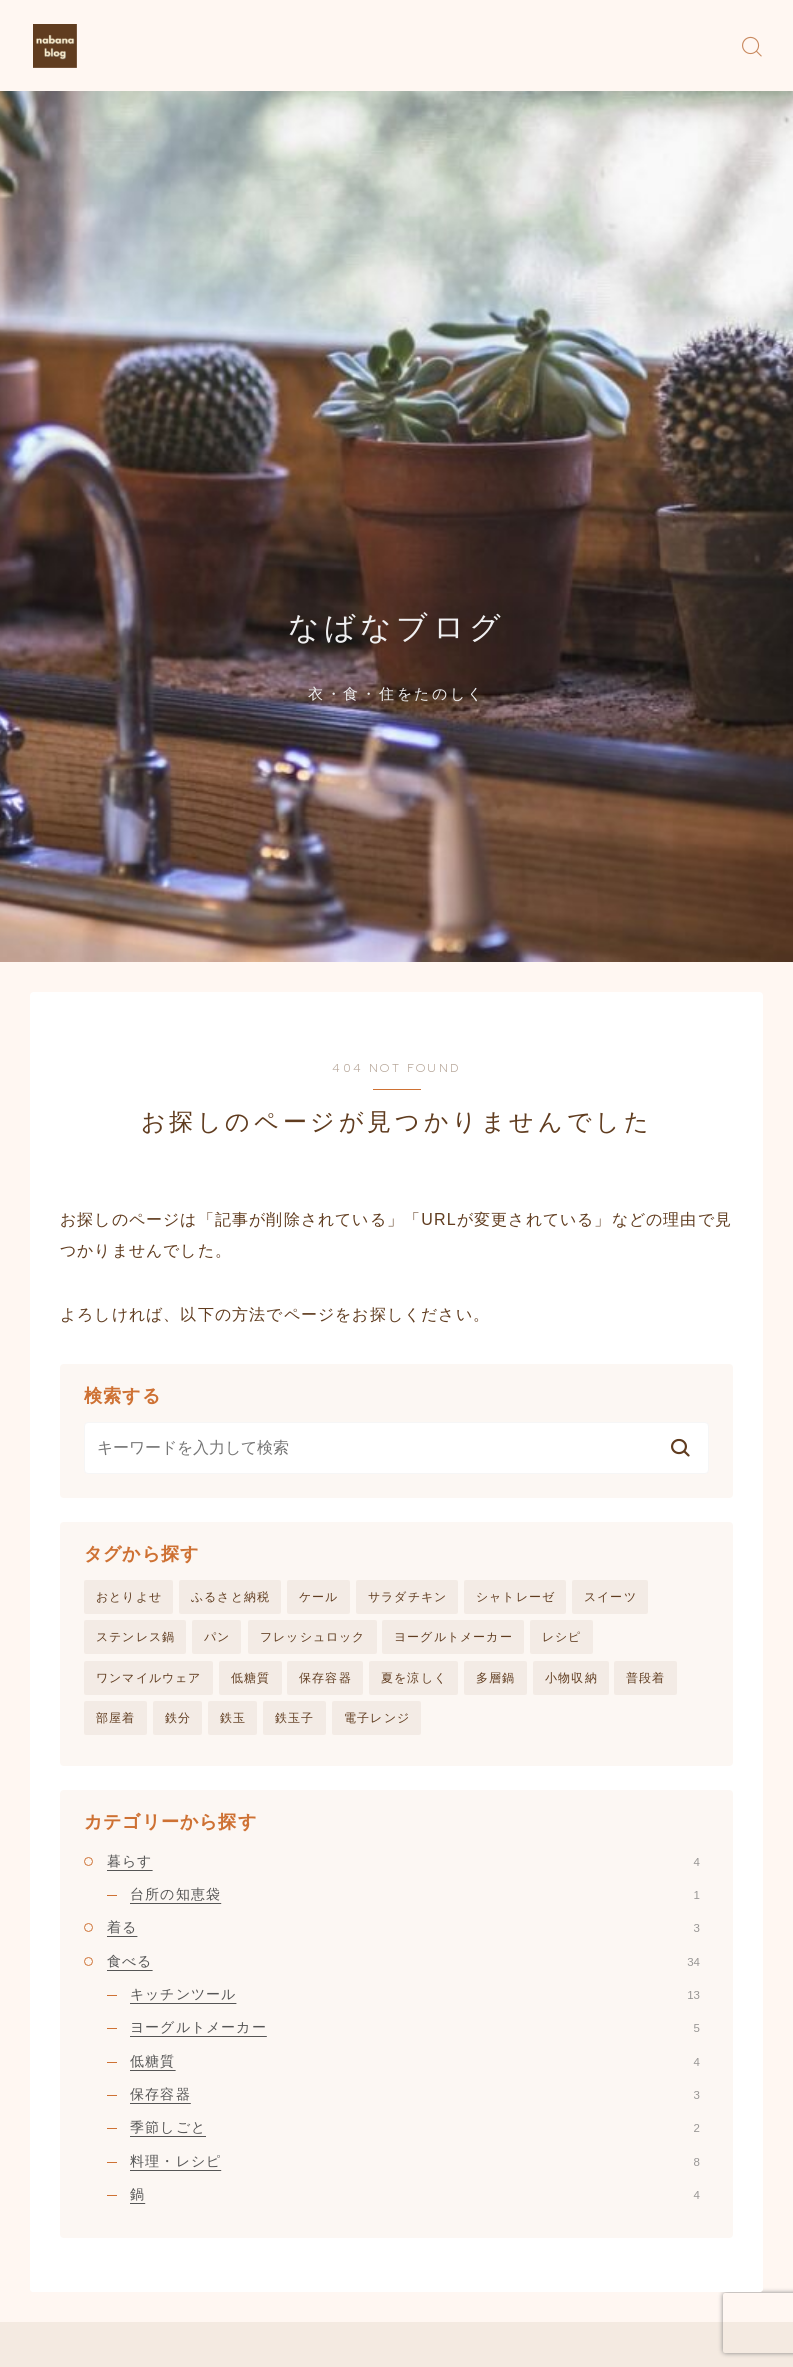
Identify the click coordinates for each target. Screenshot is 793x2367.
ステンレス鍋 (135, 1638)
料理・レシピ (415, 2164)
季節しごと (415, 2131)
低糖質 (251, 1680)
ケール (319, 1597)
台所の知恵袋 (415, 1898)
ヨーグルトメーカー (453, 1638)
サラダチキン (407, 1597)
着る (403, 1931)
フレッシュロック (313, 1638)
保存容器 (325, 1680)
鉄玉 (233, 1721)
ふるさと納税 (230, 1597)
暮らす (403, 1865)
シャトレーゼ (515, 1597)
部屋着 (116, 1721)
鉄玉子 (295, 1721)
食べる (403, 1964)
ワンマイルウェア (149, 1680)
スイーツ (610, 1597)
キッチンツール (415, 1998)
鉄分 (178, 1721)
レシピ (562, 1638)
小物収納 (571, 1680)
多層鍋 (496, 1680)
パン (217, 1638)
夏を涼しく (414, 1680)
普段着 (646, 1680)
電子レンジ (377, 1721)
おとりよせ (129, 1597)
